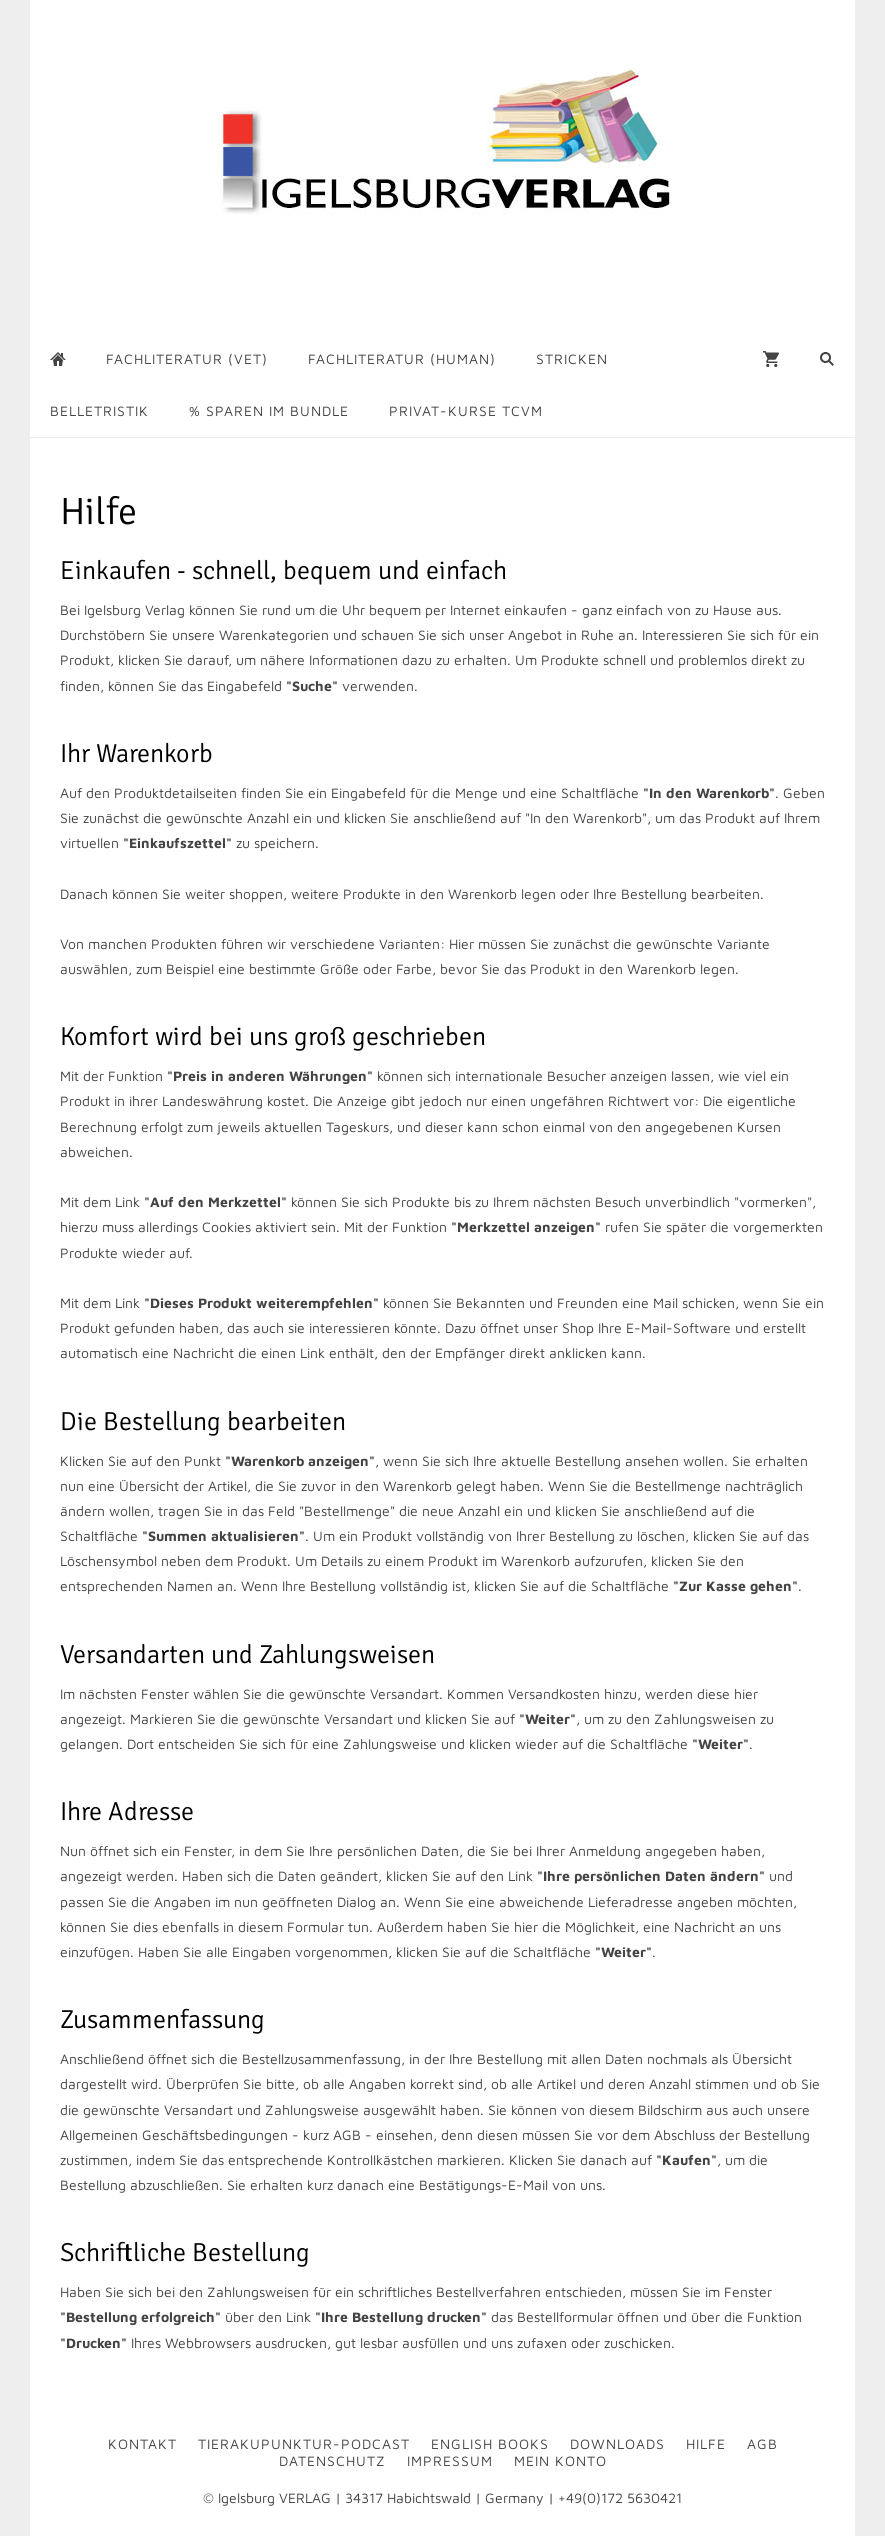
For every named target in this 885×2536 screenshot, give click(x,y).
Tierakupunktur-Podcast (304, 2443)
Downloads (617, 2443)
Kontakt (142, 2443)
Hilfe (706, 2443)
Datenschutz (332, 2460)
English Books (490, 2443)
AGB (762, 2443)
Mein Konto (560, 2460)
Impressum (450, 2460)
